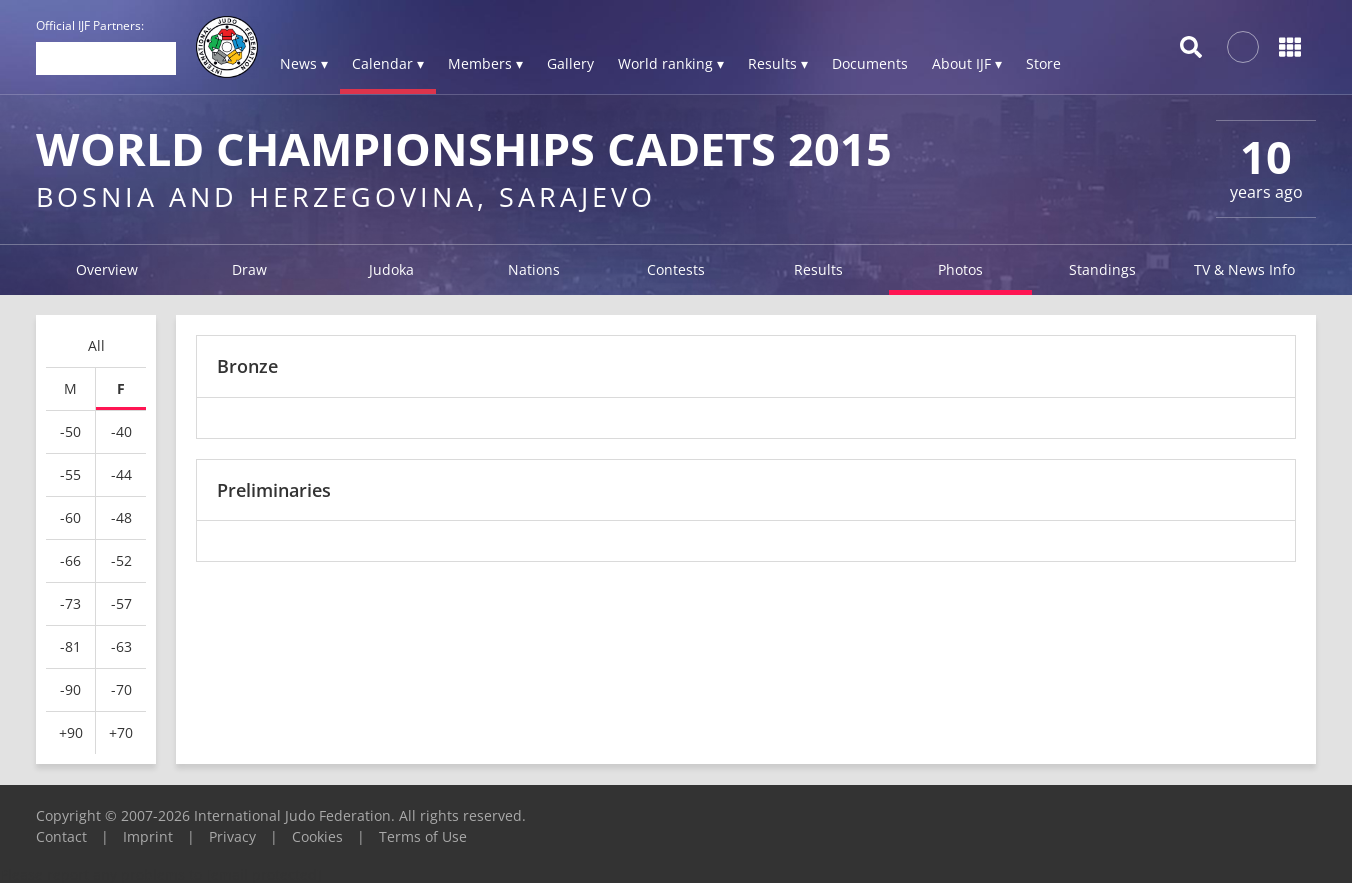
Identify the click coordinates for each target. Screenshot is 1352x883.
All (96, 345)
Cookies (317, 836)
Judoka (391, 269)
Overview (107, 269)
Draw (249, 269)
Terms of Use (423, 836)
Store (1043, 63)
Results (818, 269)
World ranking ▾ (671, 63)
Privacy (232, 836)
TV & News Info (1244, 269)
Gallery (570, 63)
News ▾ (304, 63)
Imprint (148, 836)
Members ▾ (485, 63)
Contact (61, 836)
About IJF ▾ (967, 63)
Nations (534, 269)
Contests (676, 269)
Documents (870, 63)
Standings (1102, 269)
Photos (960, 269)
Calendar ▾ (388, 63)
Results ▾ (778, 63)
